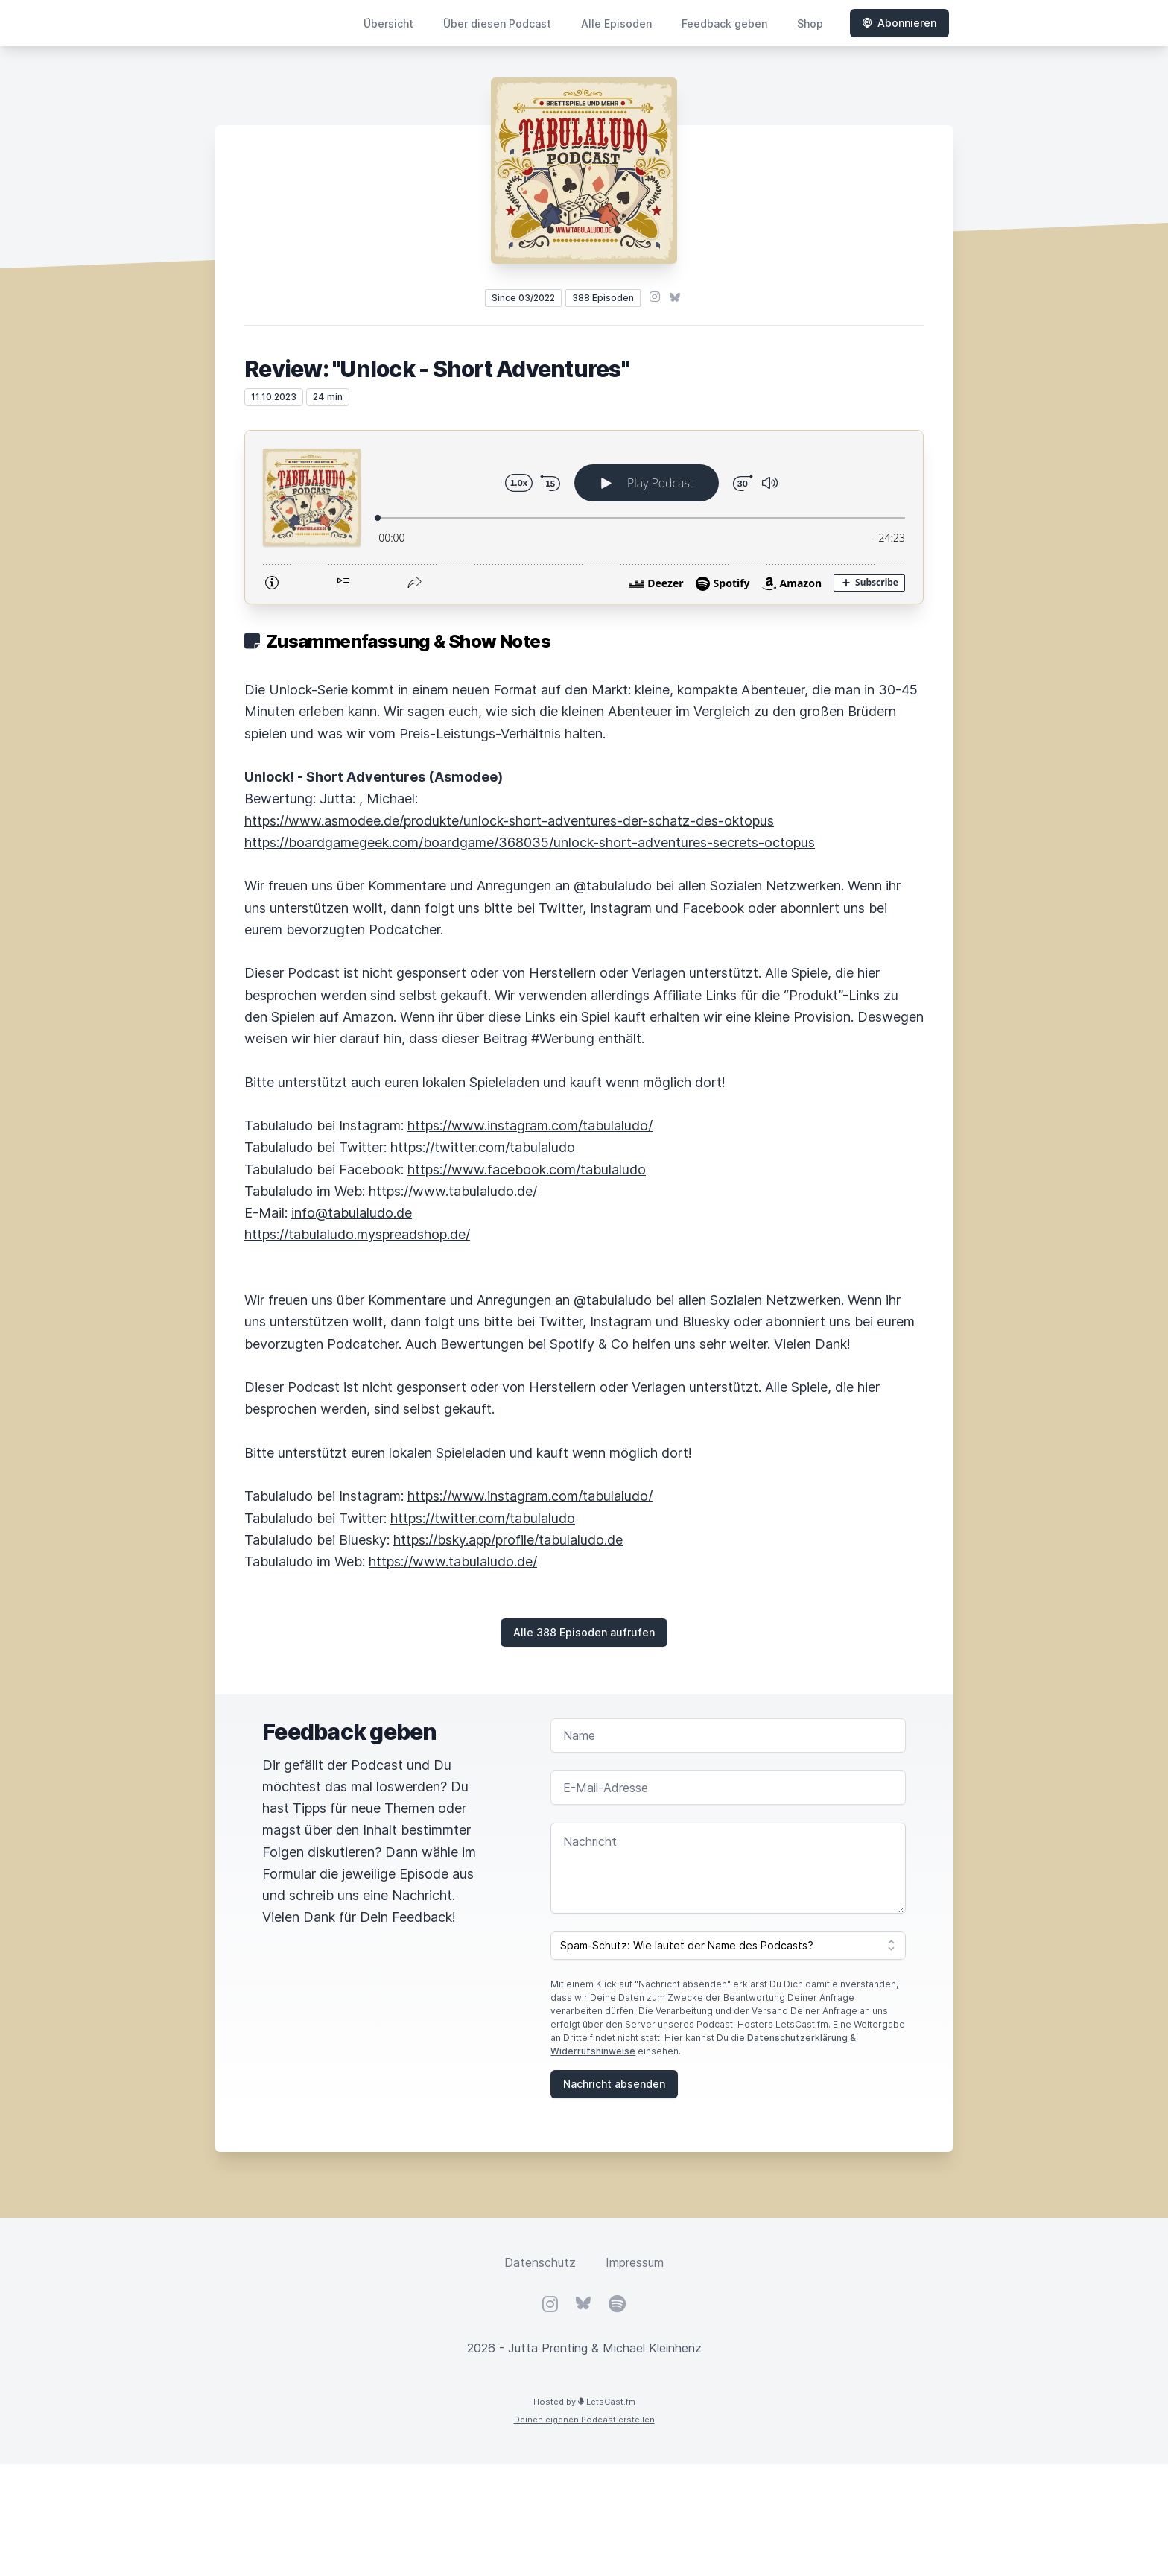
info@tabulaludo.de (351, 1213)
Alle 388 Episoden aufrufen (584, 1632)
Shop (810, 23)
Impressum (635, 2262)
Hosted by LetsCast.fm (584, 2401)
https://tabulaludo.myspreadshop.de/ (357, 1234)
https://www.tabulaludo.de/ (453, 1191)
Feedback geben (724, 23)
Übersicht (388, 23)
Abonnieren (899, 22)
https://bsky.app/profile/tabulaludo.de (508, 1540)
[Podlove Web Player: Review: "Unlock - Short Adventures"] (584, 517)
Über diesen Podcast (497, 23)
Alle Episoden (616, 23)
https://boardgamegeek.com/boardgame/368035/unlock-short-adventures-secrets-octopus (529, 842)
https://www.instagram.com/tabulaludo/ (530, 1125)
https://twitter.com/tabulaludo (482, 1147)
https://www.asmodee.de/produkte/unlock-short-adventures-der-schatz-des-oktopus (509, 821)
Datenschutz (540, 2262)
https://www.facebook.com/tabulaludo (526, 1169)
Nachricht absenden (614, 2083)
